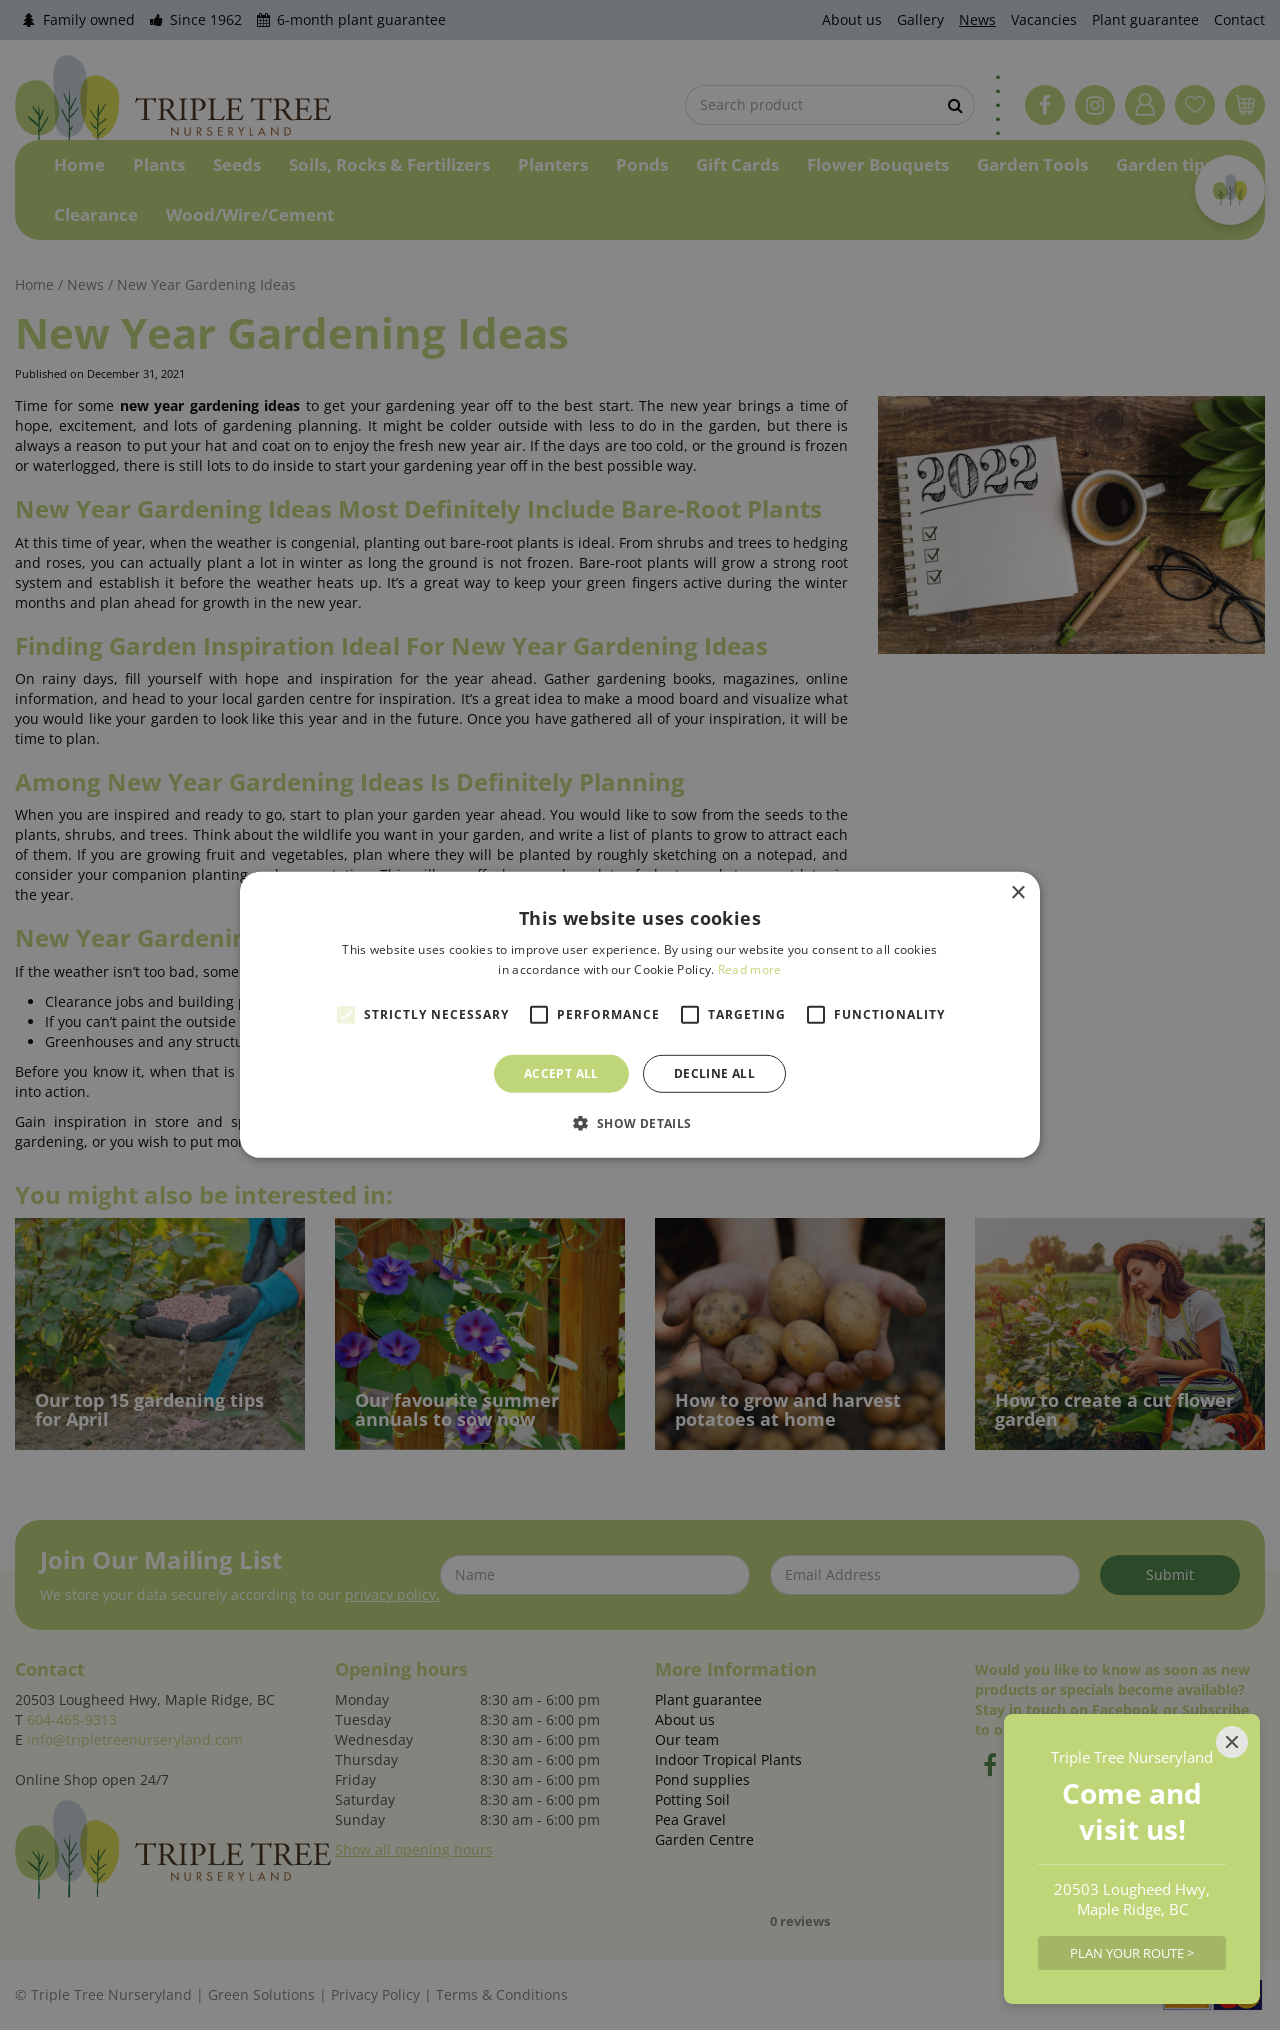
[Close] (1232, 1742)
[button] (639, 1123)
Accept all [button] (561, 1073)
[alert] (640, 1015)
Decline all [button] (714, 1073)
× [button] (1017, 893)
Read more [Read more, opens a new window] (750, 969)
